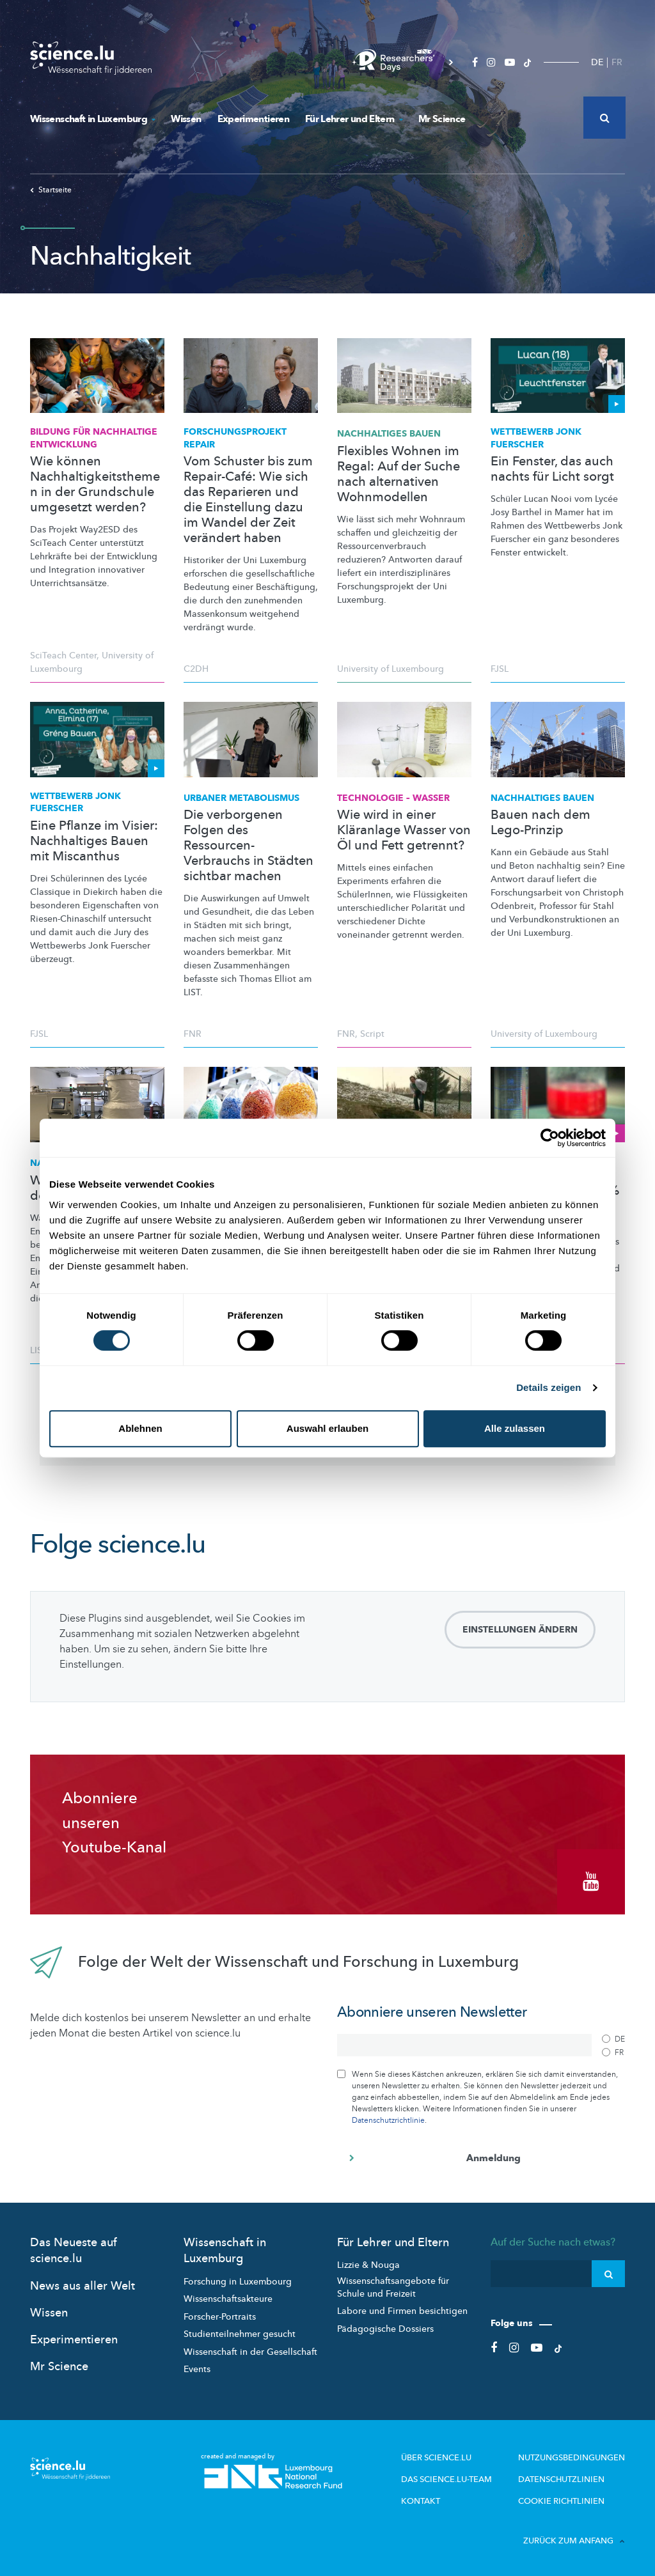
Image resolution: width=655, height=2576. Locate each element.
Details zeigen (548, 1387)
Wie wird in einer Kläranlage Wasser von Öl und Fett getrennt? (404, 830)
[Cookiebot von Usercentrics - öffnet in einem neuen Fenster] (550, 1137)
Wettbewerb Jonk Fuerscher (536, 438)
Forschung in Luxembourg (238, 2279)
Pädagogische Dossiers (385, 2326)
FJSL (500, 669)
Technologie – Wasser (393, 798)
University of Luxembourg (390, 669)
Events (197, 2367)
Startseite (51, 190)
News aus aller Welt (82, 2284)
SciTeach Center (63, 655)
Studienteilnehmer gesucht (240, 2331)
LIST (38, 1350)
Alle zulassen (514, 1428)
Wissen (186, 119)
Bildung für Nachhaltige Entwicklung (93, 438)
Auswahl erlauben (327, 1428)
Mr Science (442, 119)
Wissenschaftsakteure (228, 2296)
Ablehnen (140, 1428)
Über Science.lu (450, 2455)
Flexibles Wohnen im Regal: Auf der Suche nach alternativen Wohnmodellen (398, 474)
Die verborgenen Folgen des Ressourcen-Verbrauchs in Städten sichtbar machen (248, 845)
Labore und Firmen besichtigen (402, 2308)
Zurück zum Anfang (574, 2536)
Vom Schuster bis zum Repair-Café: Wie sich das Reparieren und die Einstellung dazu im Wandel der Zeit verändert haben (248, 500)
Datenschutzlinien (566, 2476)
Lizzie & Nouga (368, 2262)
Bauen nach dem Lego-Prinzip (540, 822)
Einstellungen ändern (520, 1630)
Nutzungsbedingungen (575, 2455)
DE (597, 62)
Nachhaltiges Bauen (389, 434)
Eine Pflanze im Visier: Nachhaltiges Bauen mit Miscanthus (94, 841)
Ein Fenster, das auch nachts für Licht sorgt (552, 469)
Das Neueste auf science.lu (73, 2248)
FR (617, 62)
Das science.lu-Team (460, 2476)
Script (372, 1034)
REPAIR (235, 438)
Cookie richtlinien (564, 2497)
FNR (192, 1034)
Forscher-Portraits (220, 2314)
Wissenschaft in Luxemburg (92, 119)
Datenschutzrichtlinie (388, 2118)
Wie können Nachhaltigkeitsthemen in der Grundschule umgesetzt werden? (95, 484)
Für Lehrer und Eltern (353, 119)
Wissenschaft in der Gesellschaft (250, 2349)
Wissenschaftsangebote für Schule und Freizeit (393, 2284)
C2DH (196, 669)
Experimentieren (253, 119)
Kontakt (436, 2497)
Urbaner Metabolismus (241, 798)
